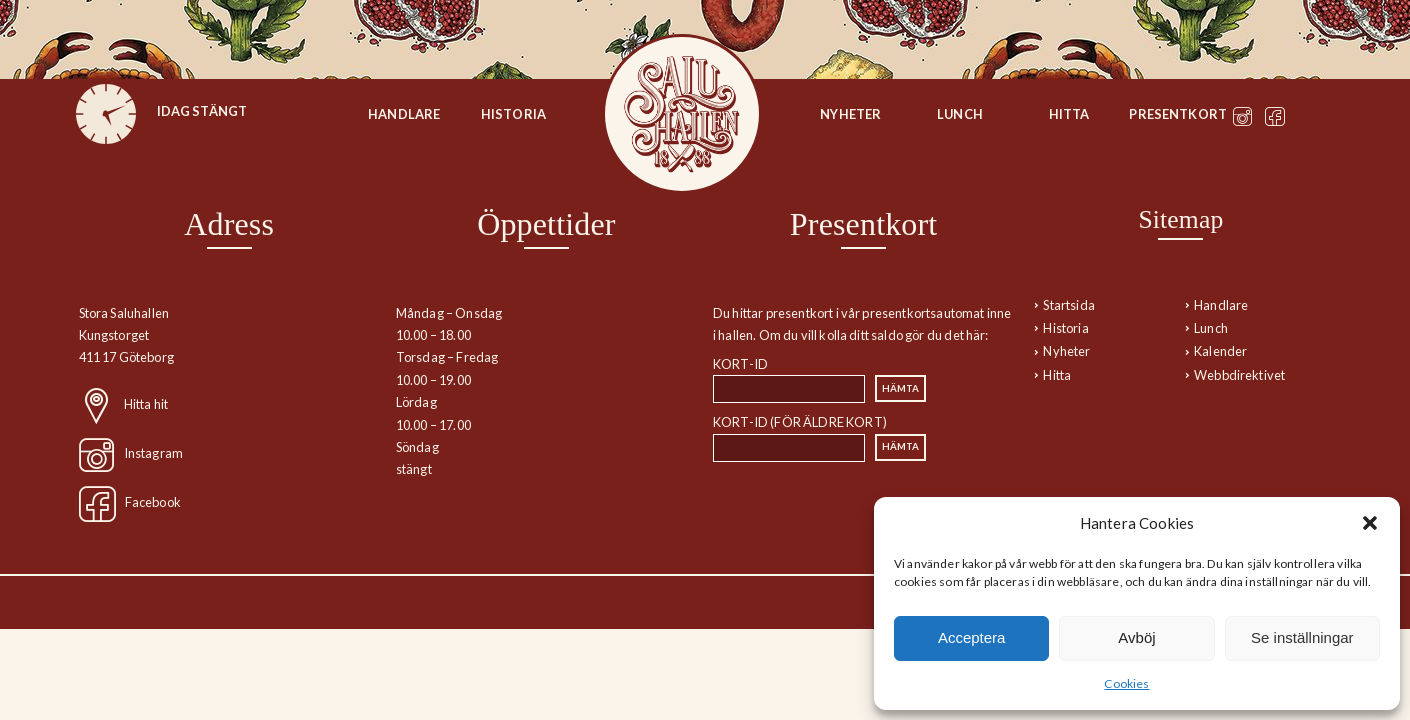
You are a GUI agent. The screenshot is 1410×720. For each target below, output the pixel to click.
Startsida (682, 114)
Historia (513, 114)
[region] (229, 362)
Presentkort (1178, 114)
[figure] (106, 114)
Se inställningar (1302, 637)
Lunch (960, 114)
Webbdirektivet (1239, 375)
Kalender (1220, 351)
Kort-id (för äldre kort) (800, 422)
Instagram (153, 453)
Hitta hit (146, 404)
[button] (1370, 523)
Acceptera (972, 637)
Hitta (1069, 114)
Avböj (1136, 637)
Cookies (1126, 683)
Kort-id (740, 364)
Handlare (404, 114)
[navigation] (1180, 294)
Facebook (153, 502)
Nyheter (850, 114)
